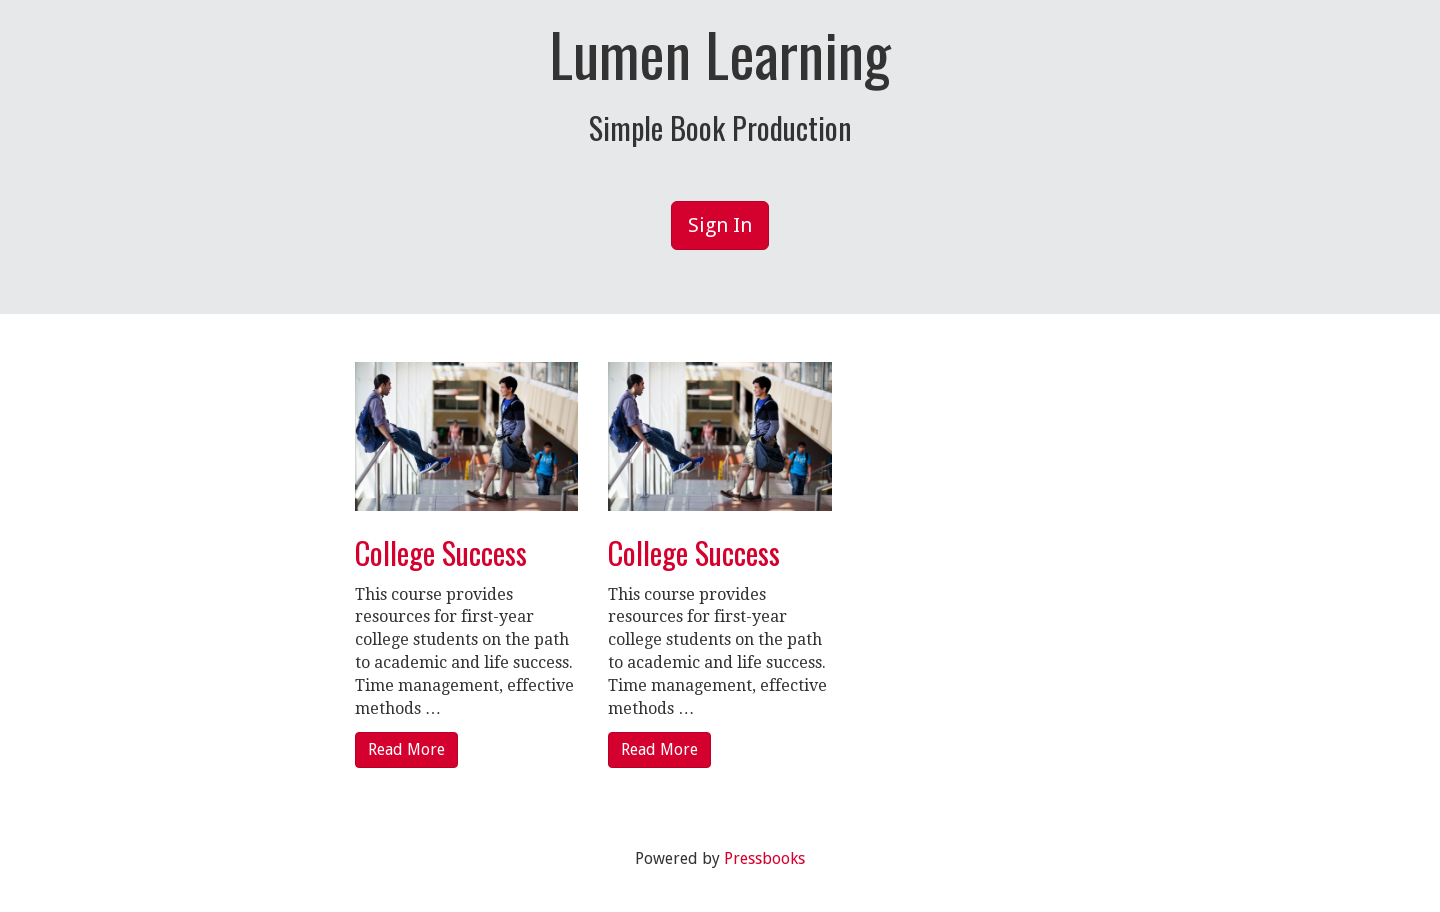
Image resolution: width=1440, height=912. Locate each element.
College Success (441, 552)
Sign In (720, 225)
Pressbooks (764, 858)
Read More (406, 749)
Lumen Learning (720, 53)
